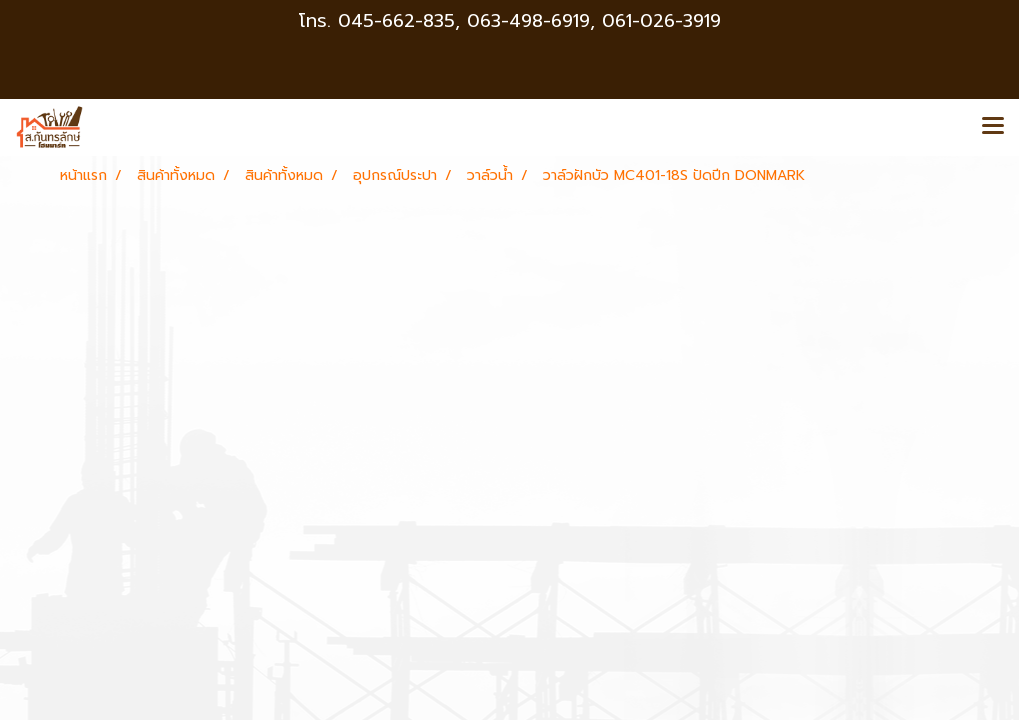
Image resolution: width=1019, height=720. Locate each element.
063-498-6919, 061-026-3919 (594, 21)
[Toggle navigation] (993, 127)
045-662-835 (396, 21)
